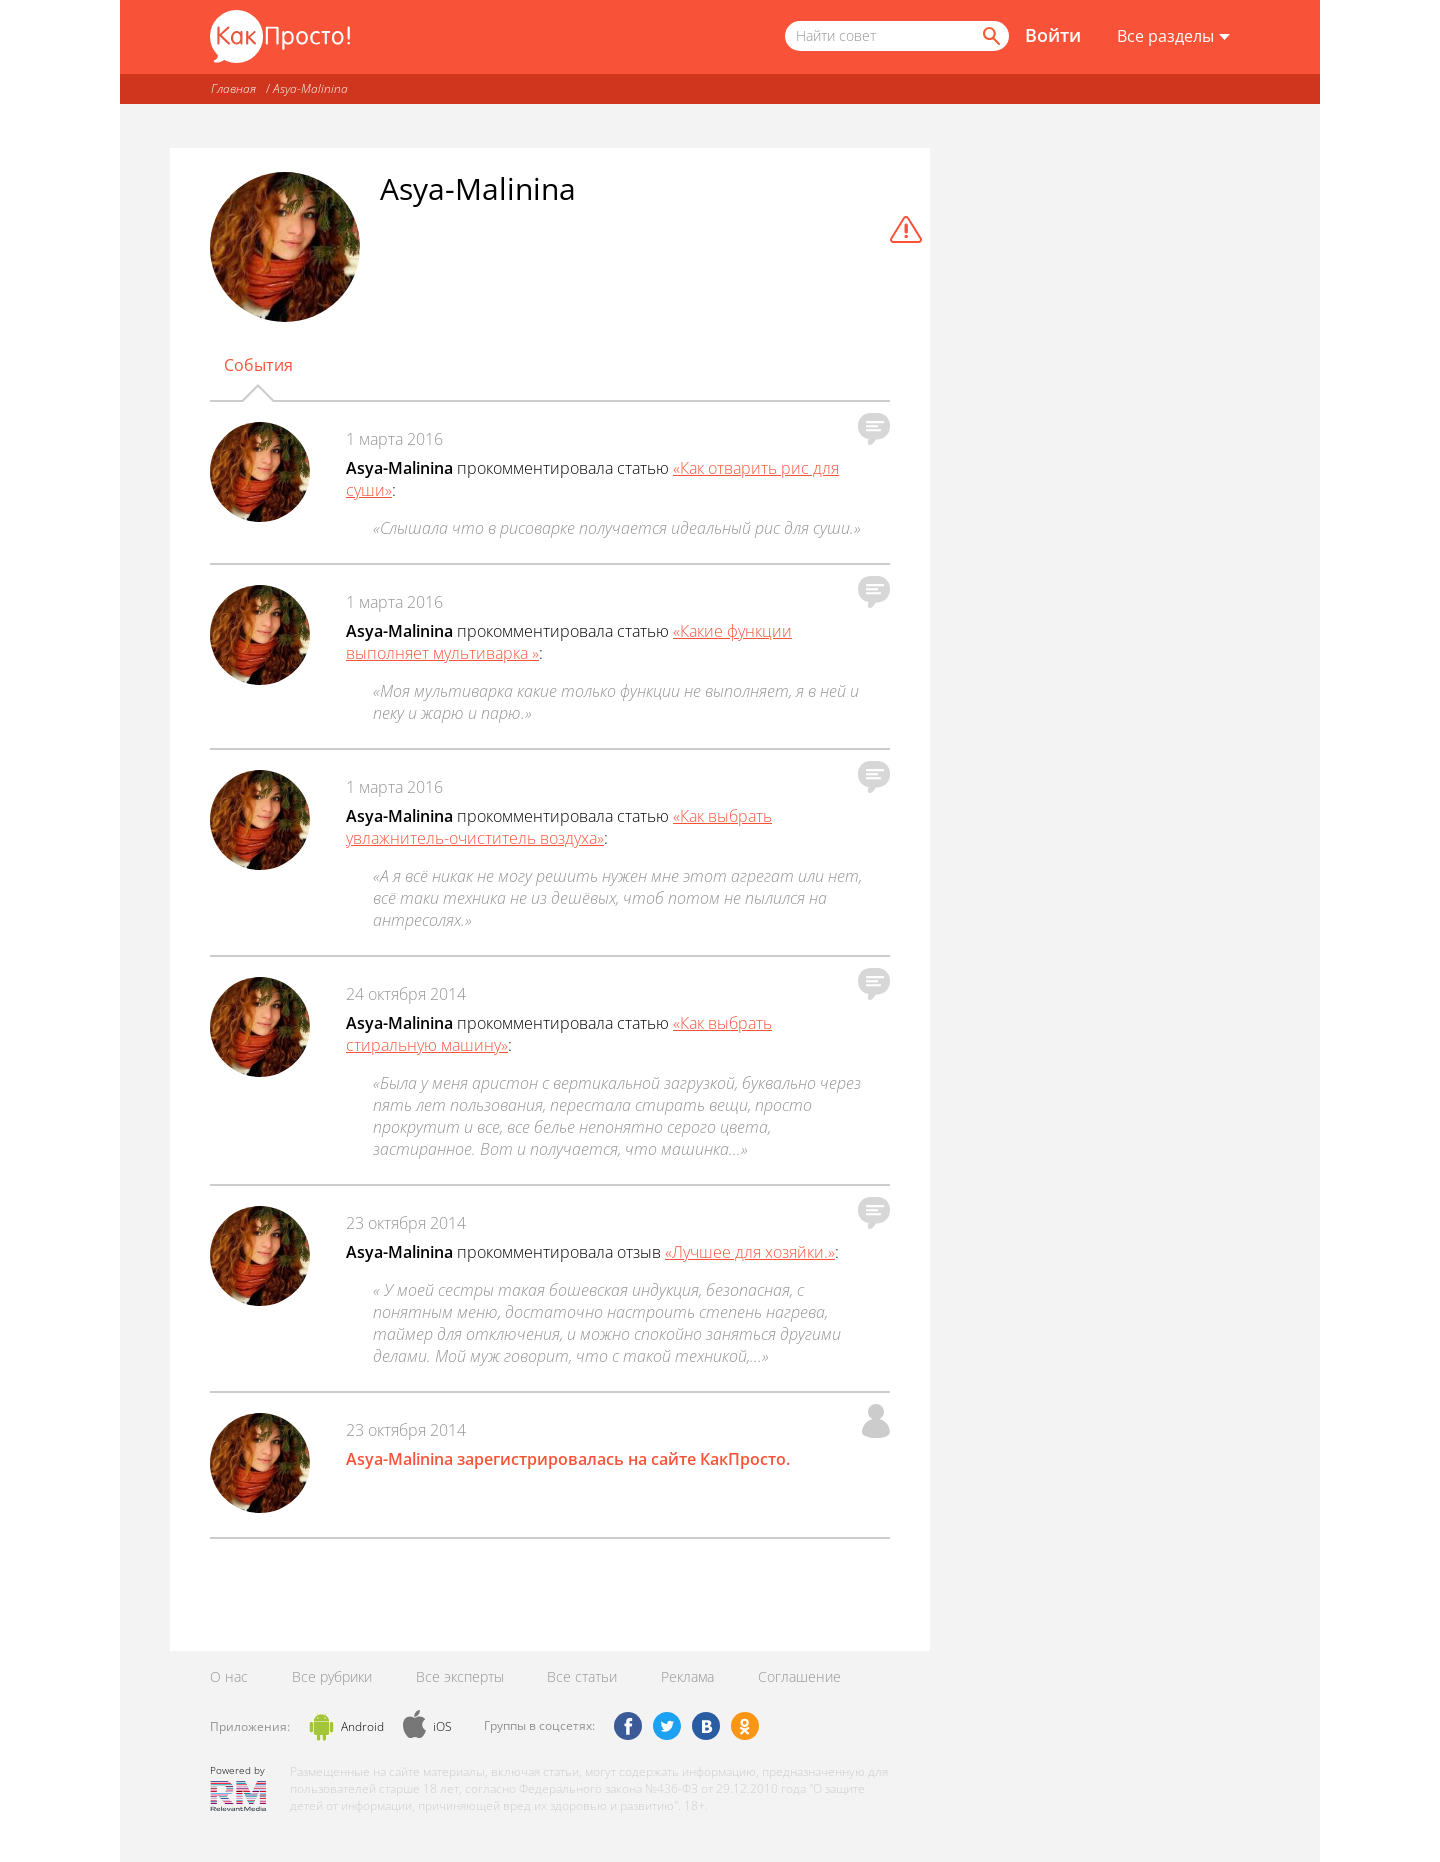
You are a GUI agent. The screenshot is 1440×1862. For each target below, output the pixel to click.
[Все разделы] (1173, 37)
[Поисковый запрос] (897, 36)
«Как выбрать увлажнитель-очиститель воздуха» (559, 827)
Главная (233, 88)
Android (362, 1726)
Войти (1053, 35)
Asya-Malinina (310, 88)
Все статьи (582, 1676)
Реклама (687, 1676)
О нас (229, 1676)
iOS (442, 1726)
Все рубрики (332, 1676)
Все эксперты (460, 1676)
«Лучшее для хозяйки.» (750, 1252)
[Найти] (990, 36)
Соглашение (799, 1676)
